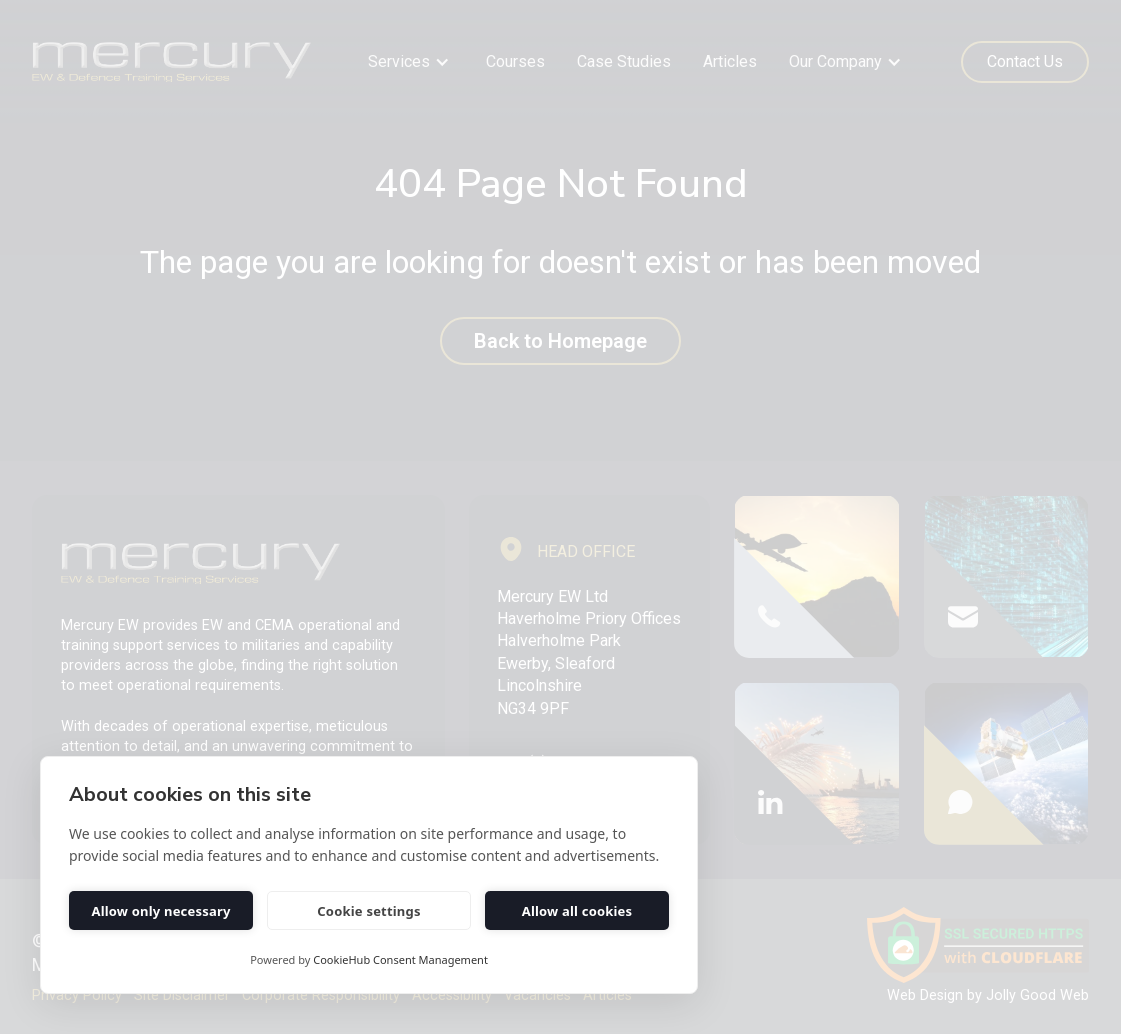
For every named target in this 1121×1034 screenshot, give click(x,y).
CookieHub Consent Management (400, 959)
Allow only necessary (160, 911)
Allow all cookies (577, 911)
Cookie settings (368, 911)
